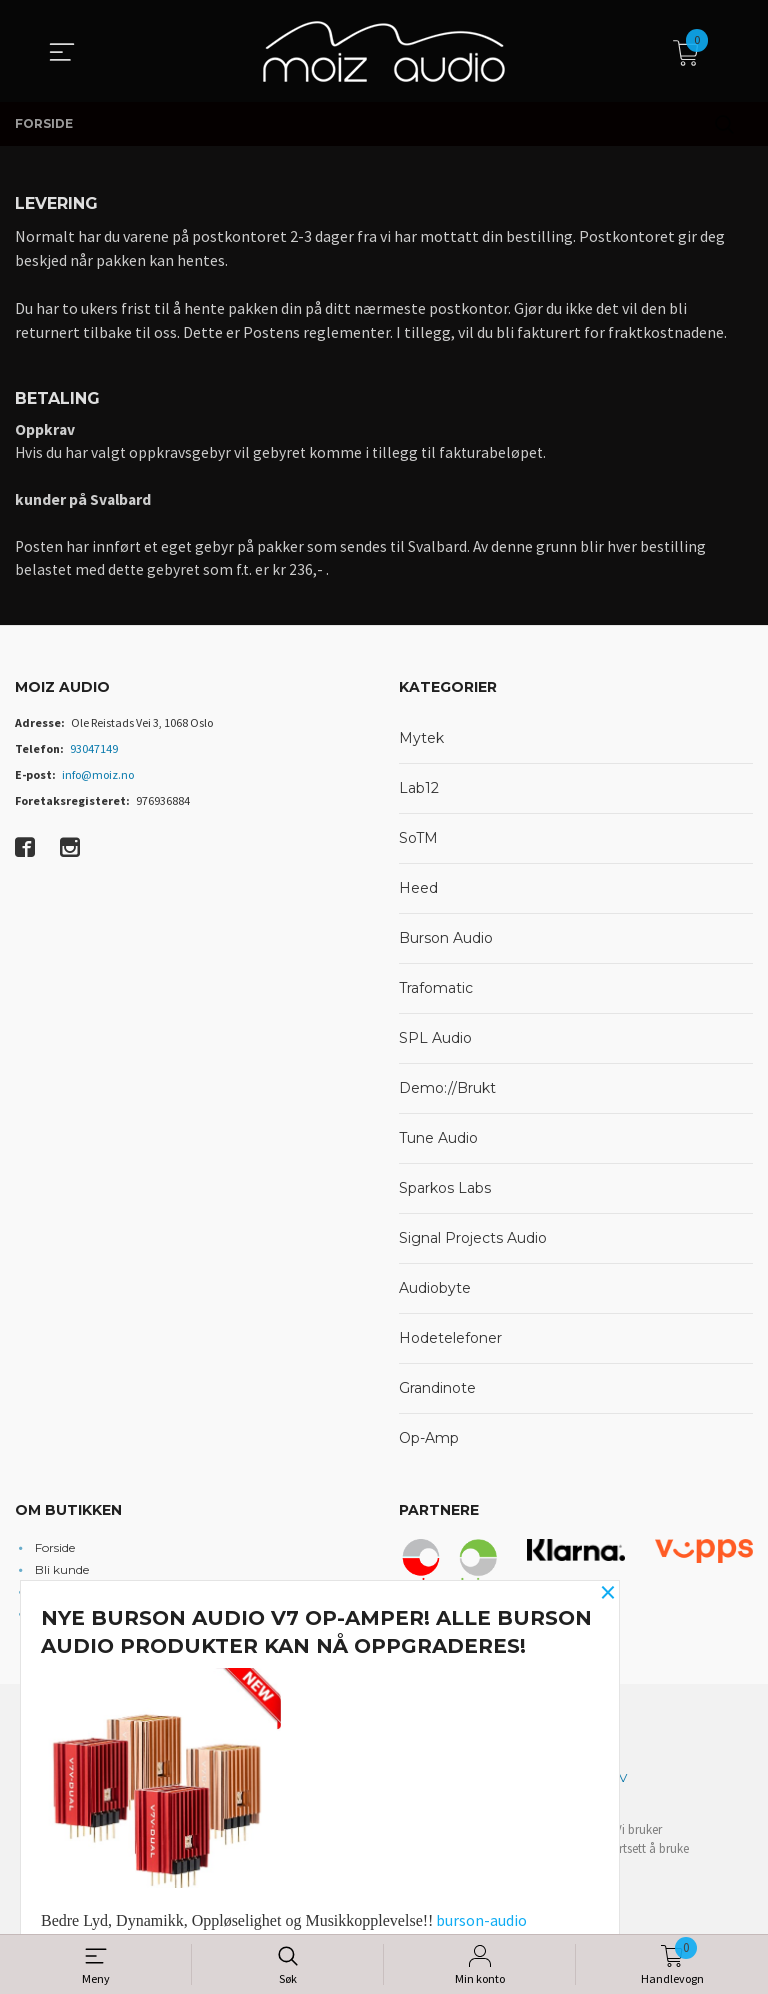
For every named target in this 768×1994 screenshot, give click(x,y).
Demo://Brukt (447, 1093)
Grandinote (437, 1393)
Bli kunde (62, 1573)
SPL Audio (435, 1043)
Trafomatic (436, 993)
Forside (55, 1551)
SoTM (418, 843)
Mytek (421, 743)
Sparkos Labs (445, 1193)
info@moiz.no (98, 779)
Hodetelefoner (450, 1343)
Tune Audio (438, 1143)
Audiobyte (435, 1293)
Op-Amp (429, 1443)
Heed (418, 893)
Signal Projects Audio (473, 1243)
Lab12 (419, 793)
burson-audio (481, 1920)
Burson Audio (446, 943)
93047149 (94, 753)
